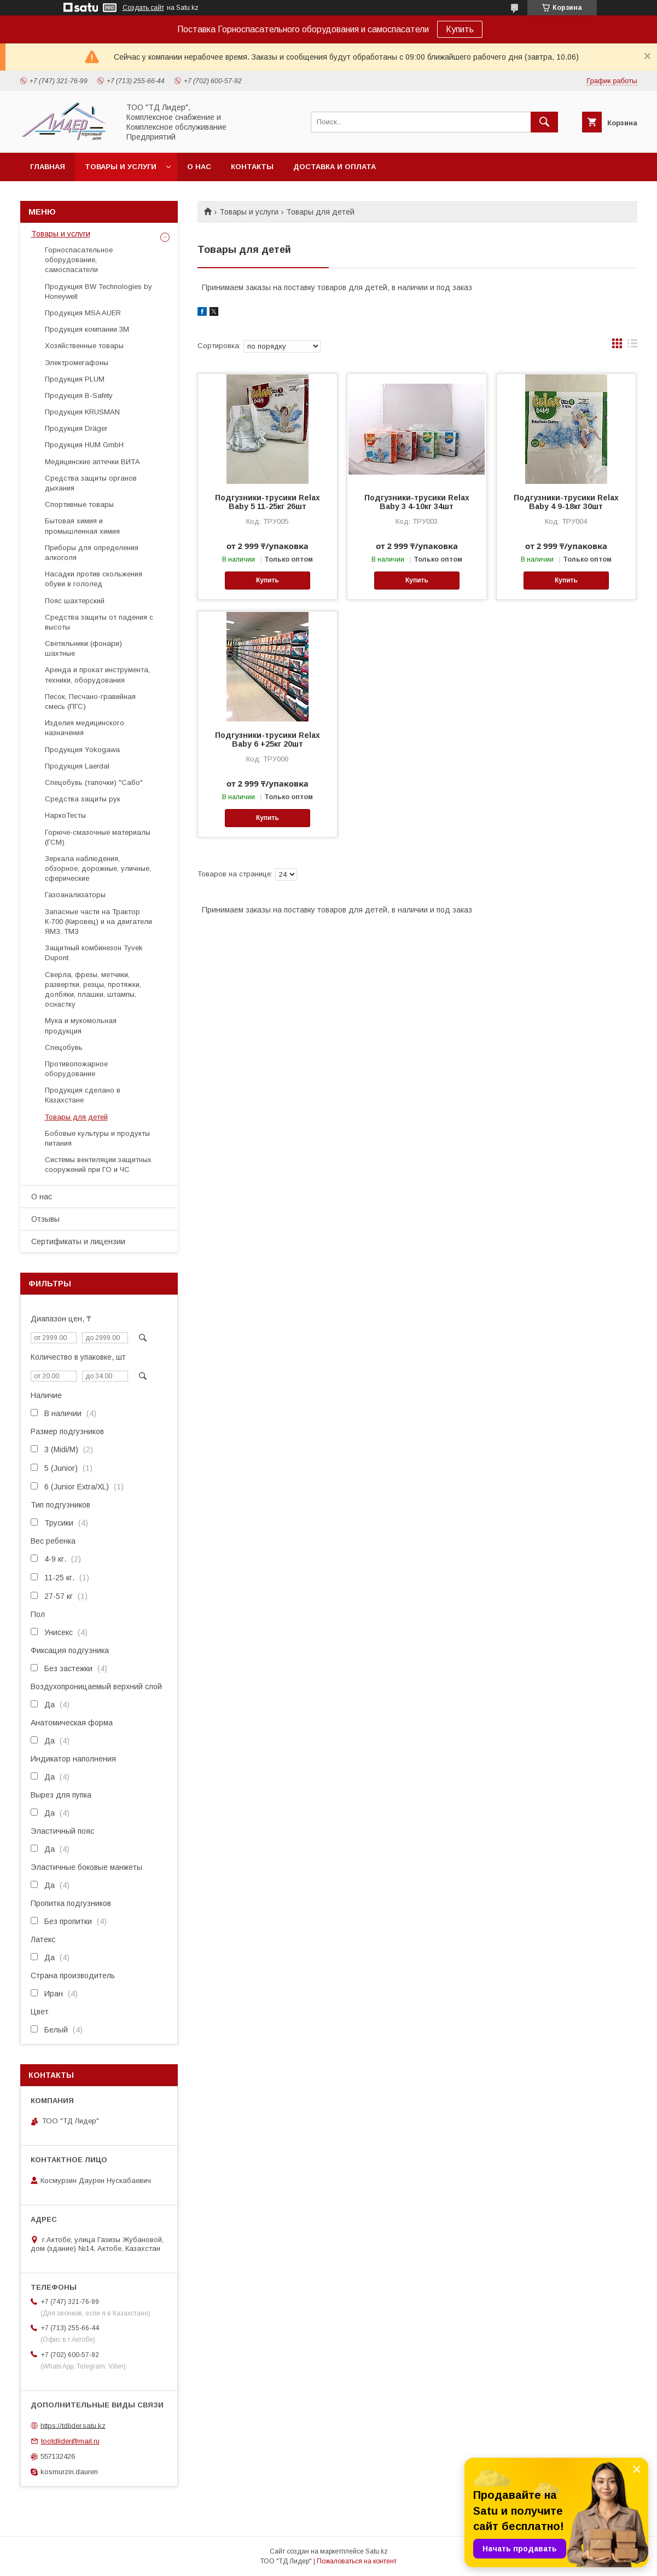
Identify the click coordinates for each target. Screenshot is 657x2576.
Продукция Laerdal (77, 766)
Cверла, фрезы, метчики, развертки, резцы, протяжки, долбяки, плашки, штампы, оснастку (93, 990)
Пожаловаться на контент (357, 2561)
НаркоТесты (65, 815)
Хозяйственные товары (84, 346)
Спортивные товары (79, 504)
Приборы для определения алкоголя (91, 553)
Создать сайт (143, 7)
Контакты (252, 167)
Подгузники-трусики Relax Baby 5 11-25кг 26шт (267, 502)
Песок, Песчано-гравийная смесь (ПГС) (90, 701)
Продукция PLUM (74, 379)
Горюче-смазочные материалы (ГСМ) (97, 837)
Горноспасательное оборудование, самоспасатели (79, 260)
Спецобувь (64, 1047)
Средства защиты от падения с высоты (99, 622)
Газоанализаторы (75, 895)
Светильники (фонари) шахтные (83, 648)
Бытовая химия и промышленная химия (82, 526)
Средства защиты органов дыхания (91, 483)
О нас (199, 167)
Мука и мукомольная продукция (81, 1025)
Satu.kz (376, 2551)
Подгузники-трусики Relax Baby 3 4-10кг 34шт (416, 502)
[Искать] (544, 122)
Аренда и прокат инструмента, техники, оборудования (97, 675)
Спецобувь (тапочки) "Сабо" (94, 782)
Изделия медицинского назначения (84, 728)
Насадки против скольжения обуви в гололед (93, 579)
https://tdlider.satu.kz (73, 2425)
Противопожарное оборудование (76, 1069)
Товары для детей (76, 1117)
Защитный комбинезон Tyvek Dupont (94, 953)
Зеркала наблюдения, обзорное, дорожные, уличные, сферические (98, 868)
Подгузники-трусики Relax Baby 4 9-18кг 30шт (566, 502)
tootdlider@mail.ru (70, 2441)
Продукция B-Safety (79, 395)
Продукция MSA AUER (83, 313)
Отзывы (45, 1219)
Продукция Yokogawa (82, 750)
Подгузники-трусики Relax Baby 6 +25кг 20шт (267, 739)
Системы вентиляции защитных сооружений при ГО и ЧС (98, 1165)
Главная (47, 167)
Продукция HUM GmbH (84, 445)
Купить (460, 29)
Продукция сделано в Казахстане (82, 1095)
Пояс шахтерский (74, 601)
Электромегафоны (76, 363)
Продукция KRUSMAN (82, 412)
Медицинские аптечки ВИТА (92, 462)
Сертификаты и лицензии (78, 1241)
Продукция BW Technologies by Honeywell (98, 291)
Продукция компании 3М (87, 329)
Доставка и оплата (334, 167)
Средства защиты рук (82, 799)
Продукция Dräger (76, 428)
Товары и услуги (120, 167)
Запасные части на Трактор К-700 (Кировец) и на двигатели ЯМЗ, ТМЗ (98, 921)
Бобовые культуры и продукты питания (97, 1138)
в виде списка (632, 346)
